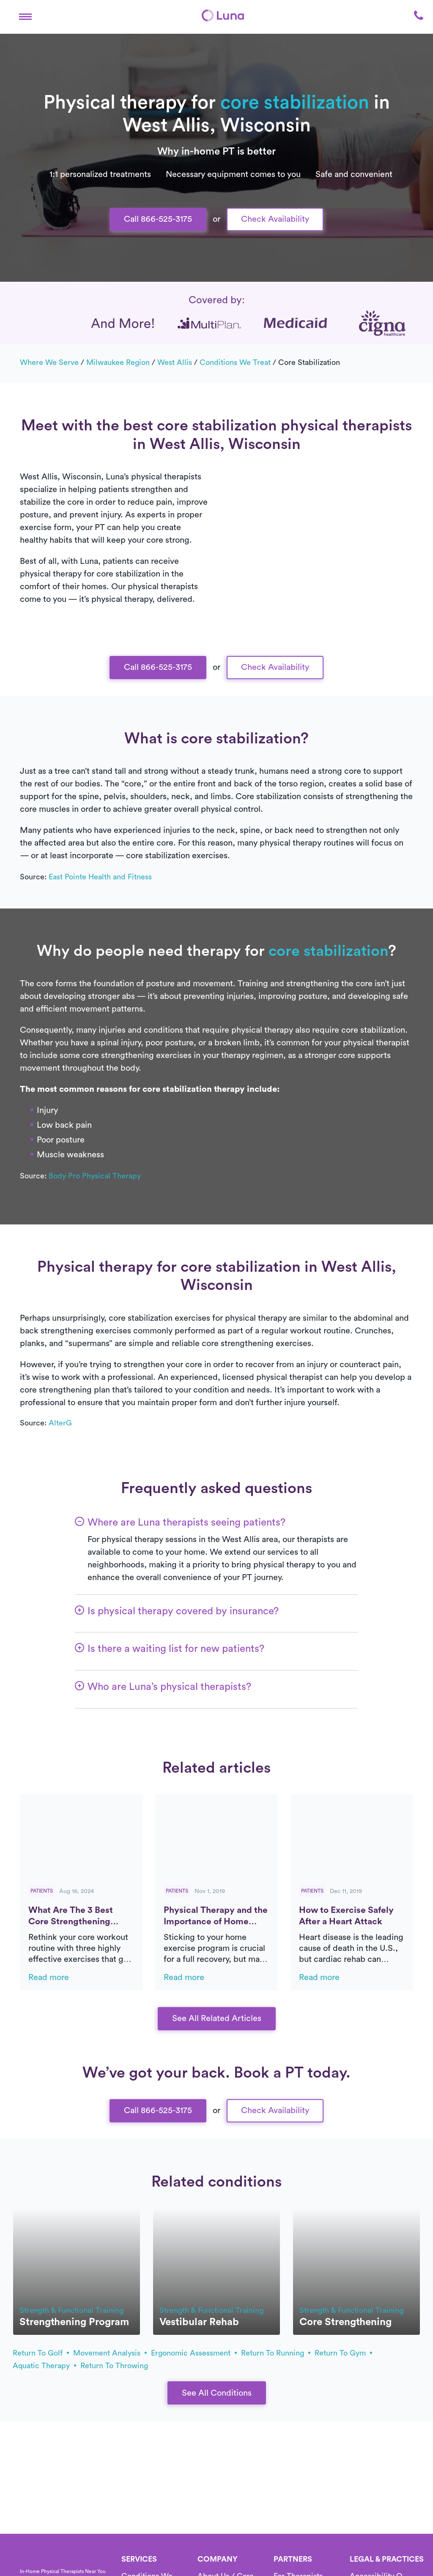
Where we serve (49, 362)
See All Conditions (217, 2393)
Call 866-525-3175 (158, 219)
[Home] (32, 2561)
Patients (41, 1890)
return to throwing (114, 2365)
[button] (25, 15)
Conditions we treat (235, 362)
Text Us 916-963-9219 (216, 14)
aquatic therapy (44, 2365)
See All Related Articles (216, 2018)
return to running (275, 2353)
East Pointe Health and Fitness (100, 877)
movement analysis (110, 2353)
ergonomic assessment (194, 2353)
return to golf (41, 2353)
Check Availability (275, 219)
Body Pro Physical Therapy (95, 1176)
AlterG (60, 1423)
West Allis (174, 362)
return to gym (343, 2353)
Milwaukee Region (118, 362)
